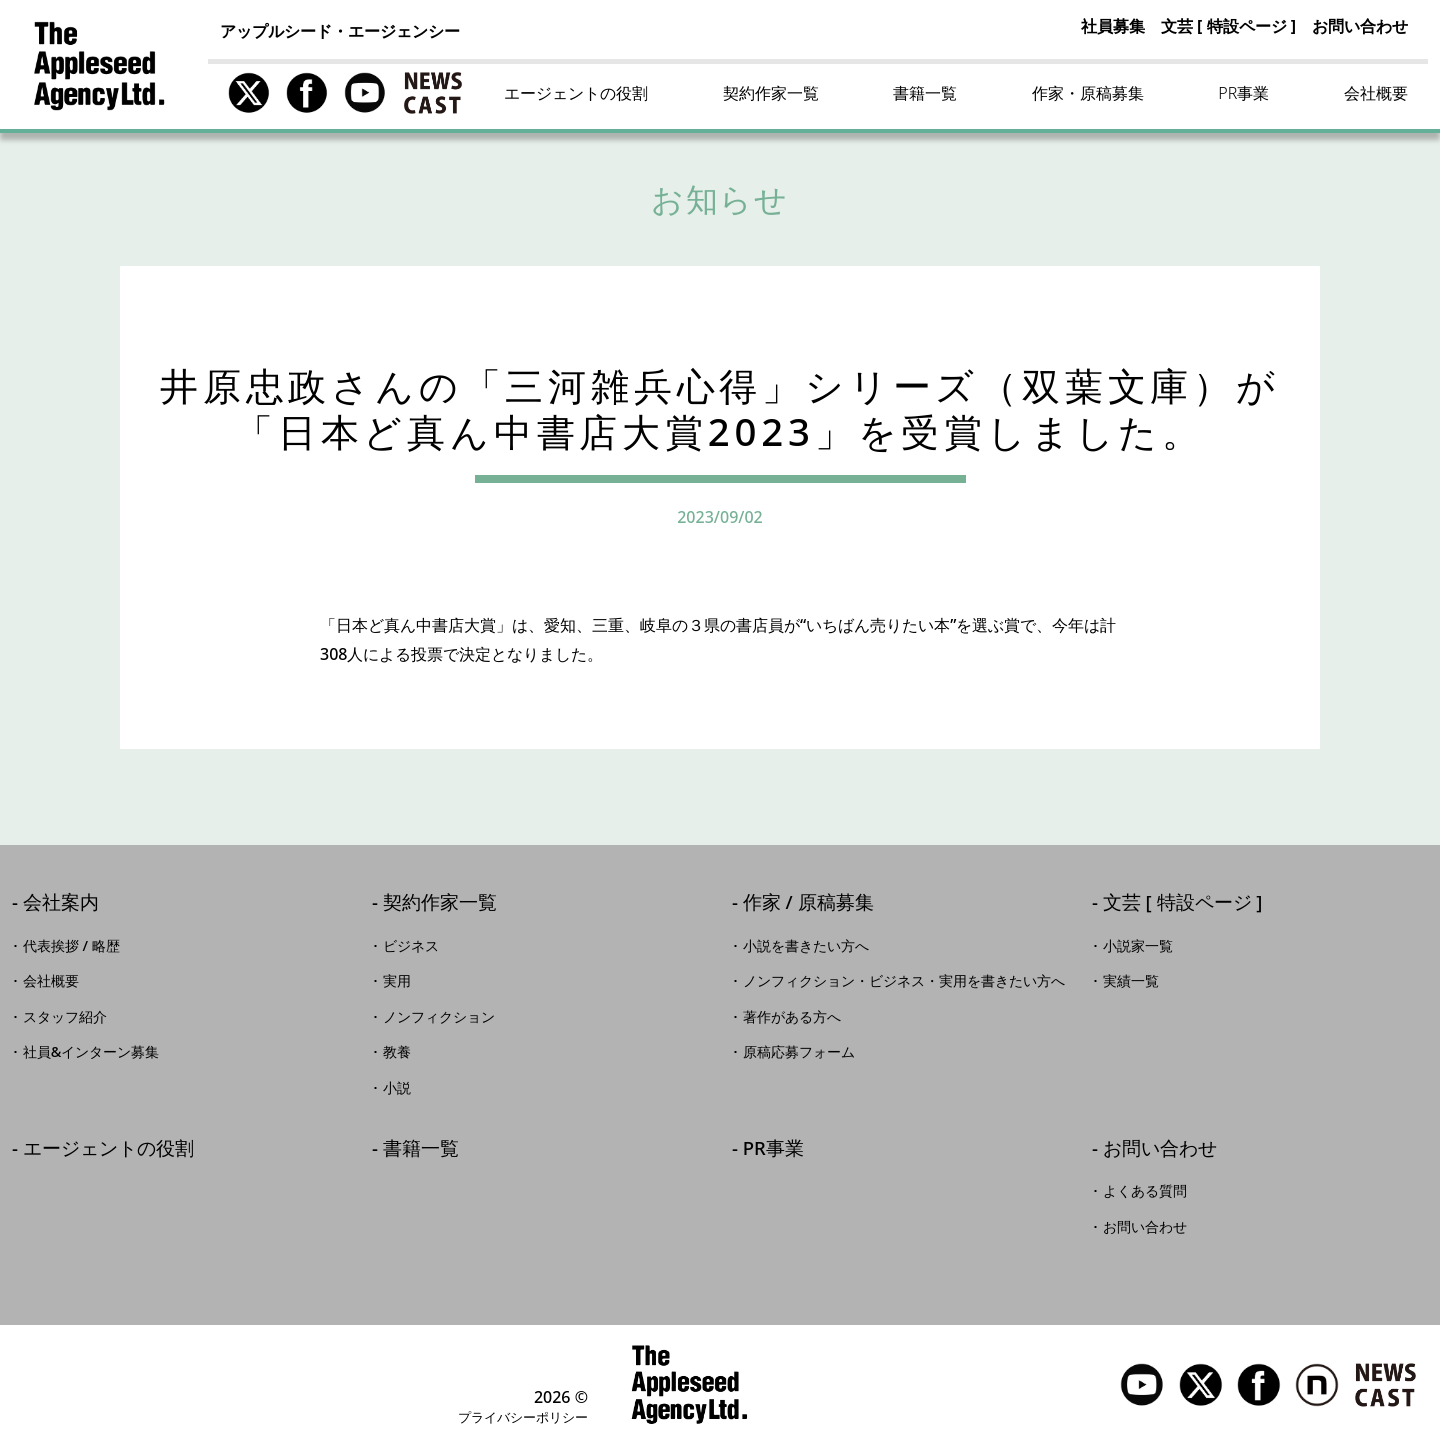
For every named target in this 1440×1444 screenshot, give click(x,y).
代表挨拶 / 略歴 (71, 946)
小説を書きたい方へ (806, 946)
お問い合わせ (1360, 26)
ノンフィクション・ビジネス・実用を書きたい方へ (904, 981)
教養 (397, 1052)
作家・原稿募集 (1088, 93)
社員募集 (1113, 26)
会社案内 (61, 903)
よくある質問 (1145, 1191)
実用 (397, 981)
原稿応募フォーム (799, 1052)
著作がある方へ (792, 1017)
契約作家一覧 (771, 93)
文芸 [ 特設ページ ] (1228, 26)
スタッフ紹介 (65, 1017)
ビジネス (411, 946)
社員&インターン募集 (91, 1052)
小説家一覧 (1138, 946)
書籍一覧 (925, 93)
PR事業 (1243, 93)
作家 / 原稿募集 (808, 903)
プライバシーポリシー (523, 1417)
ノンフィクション (439, 1017)
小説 (397, 1088)
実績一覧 (1131, 981)
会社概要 (1376, 93)
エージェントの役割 (576, 93)
